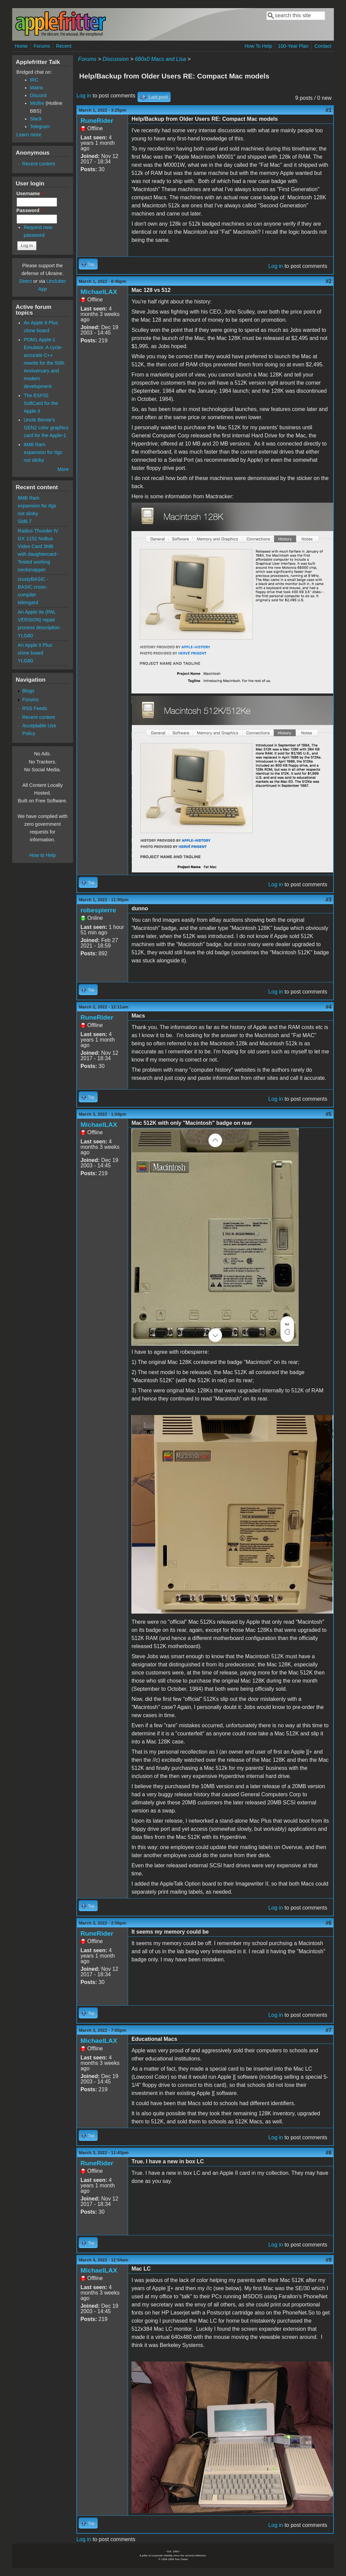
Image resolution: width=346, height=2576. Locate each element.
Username (30, 193)
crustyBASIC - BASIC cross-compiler (33, 586)
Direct (25, 281)
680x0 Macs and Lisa (160, 59)
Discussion (116, 59)
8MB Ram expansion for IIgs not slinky (43, 452)
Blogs (28, 690)
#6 (329, 1923)
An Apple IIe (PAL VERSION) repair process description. (39, 619)
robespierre (98, 910)
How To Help (258, 46)
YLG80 (25, 635)
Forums (41, 46)
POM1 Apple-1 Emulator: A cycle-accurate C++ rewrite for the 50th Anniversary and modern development (44, 363)
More (63, 469)
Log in (83, 95)
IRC (34, 80)
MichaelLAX (98, 291)
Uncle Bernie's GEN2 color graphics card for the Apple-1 (46, 427)
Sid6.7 (25, 521)
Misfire (37, 103)
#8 (329, 2153)
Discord (38, 95)
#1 (329, 110)
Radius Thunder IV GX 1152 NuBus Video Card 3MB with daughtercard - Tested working (38, 546)
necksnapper (32, 569)
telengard (28, 602)
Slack (36, 118)
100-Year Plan (293, 46)
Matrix (36, 87)
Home (21, 46)
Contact (323, 46)
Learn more (29, 134)
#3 (329, 900)
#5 (329, 1114)
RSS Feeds (34, 708)
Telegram (40, 126)
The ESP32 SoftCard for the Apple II (41, 403)
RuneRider (96, 120)
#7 (329, 2030)
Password (30, 210)
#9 (329, 2260)
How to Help (42, 855)
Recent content (38, 163)
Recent (64, 46)
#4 (329, 1007)
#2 (329, 281)
